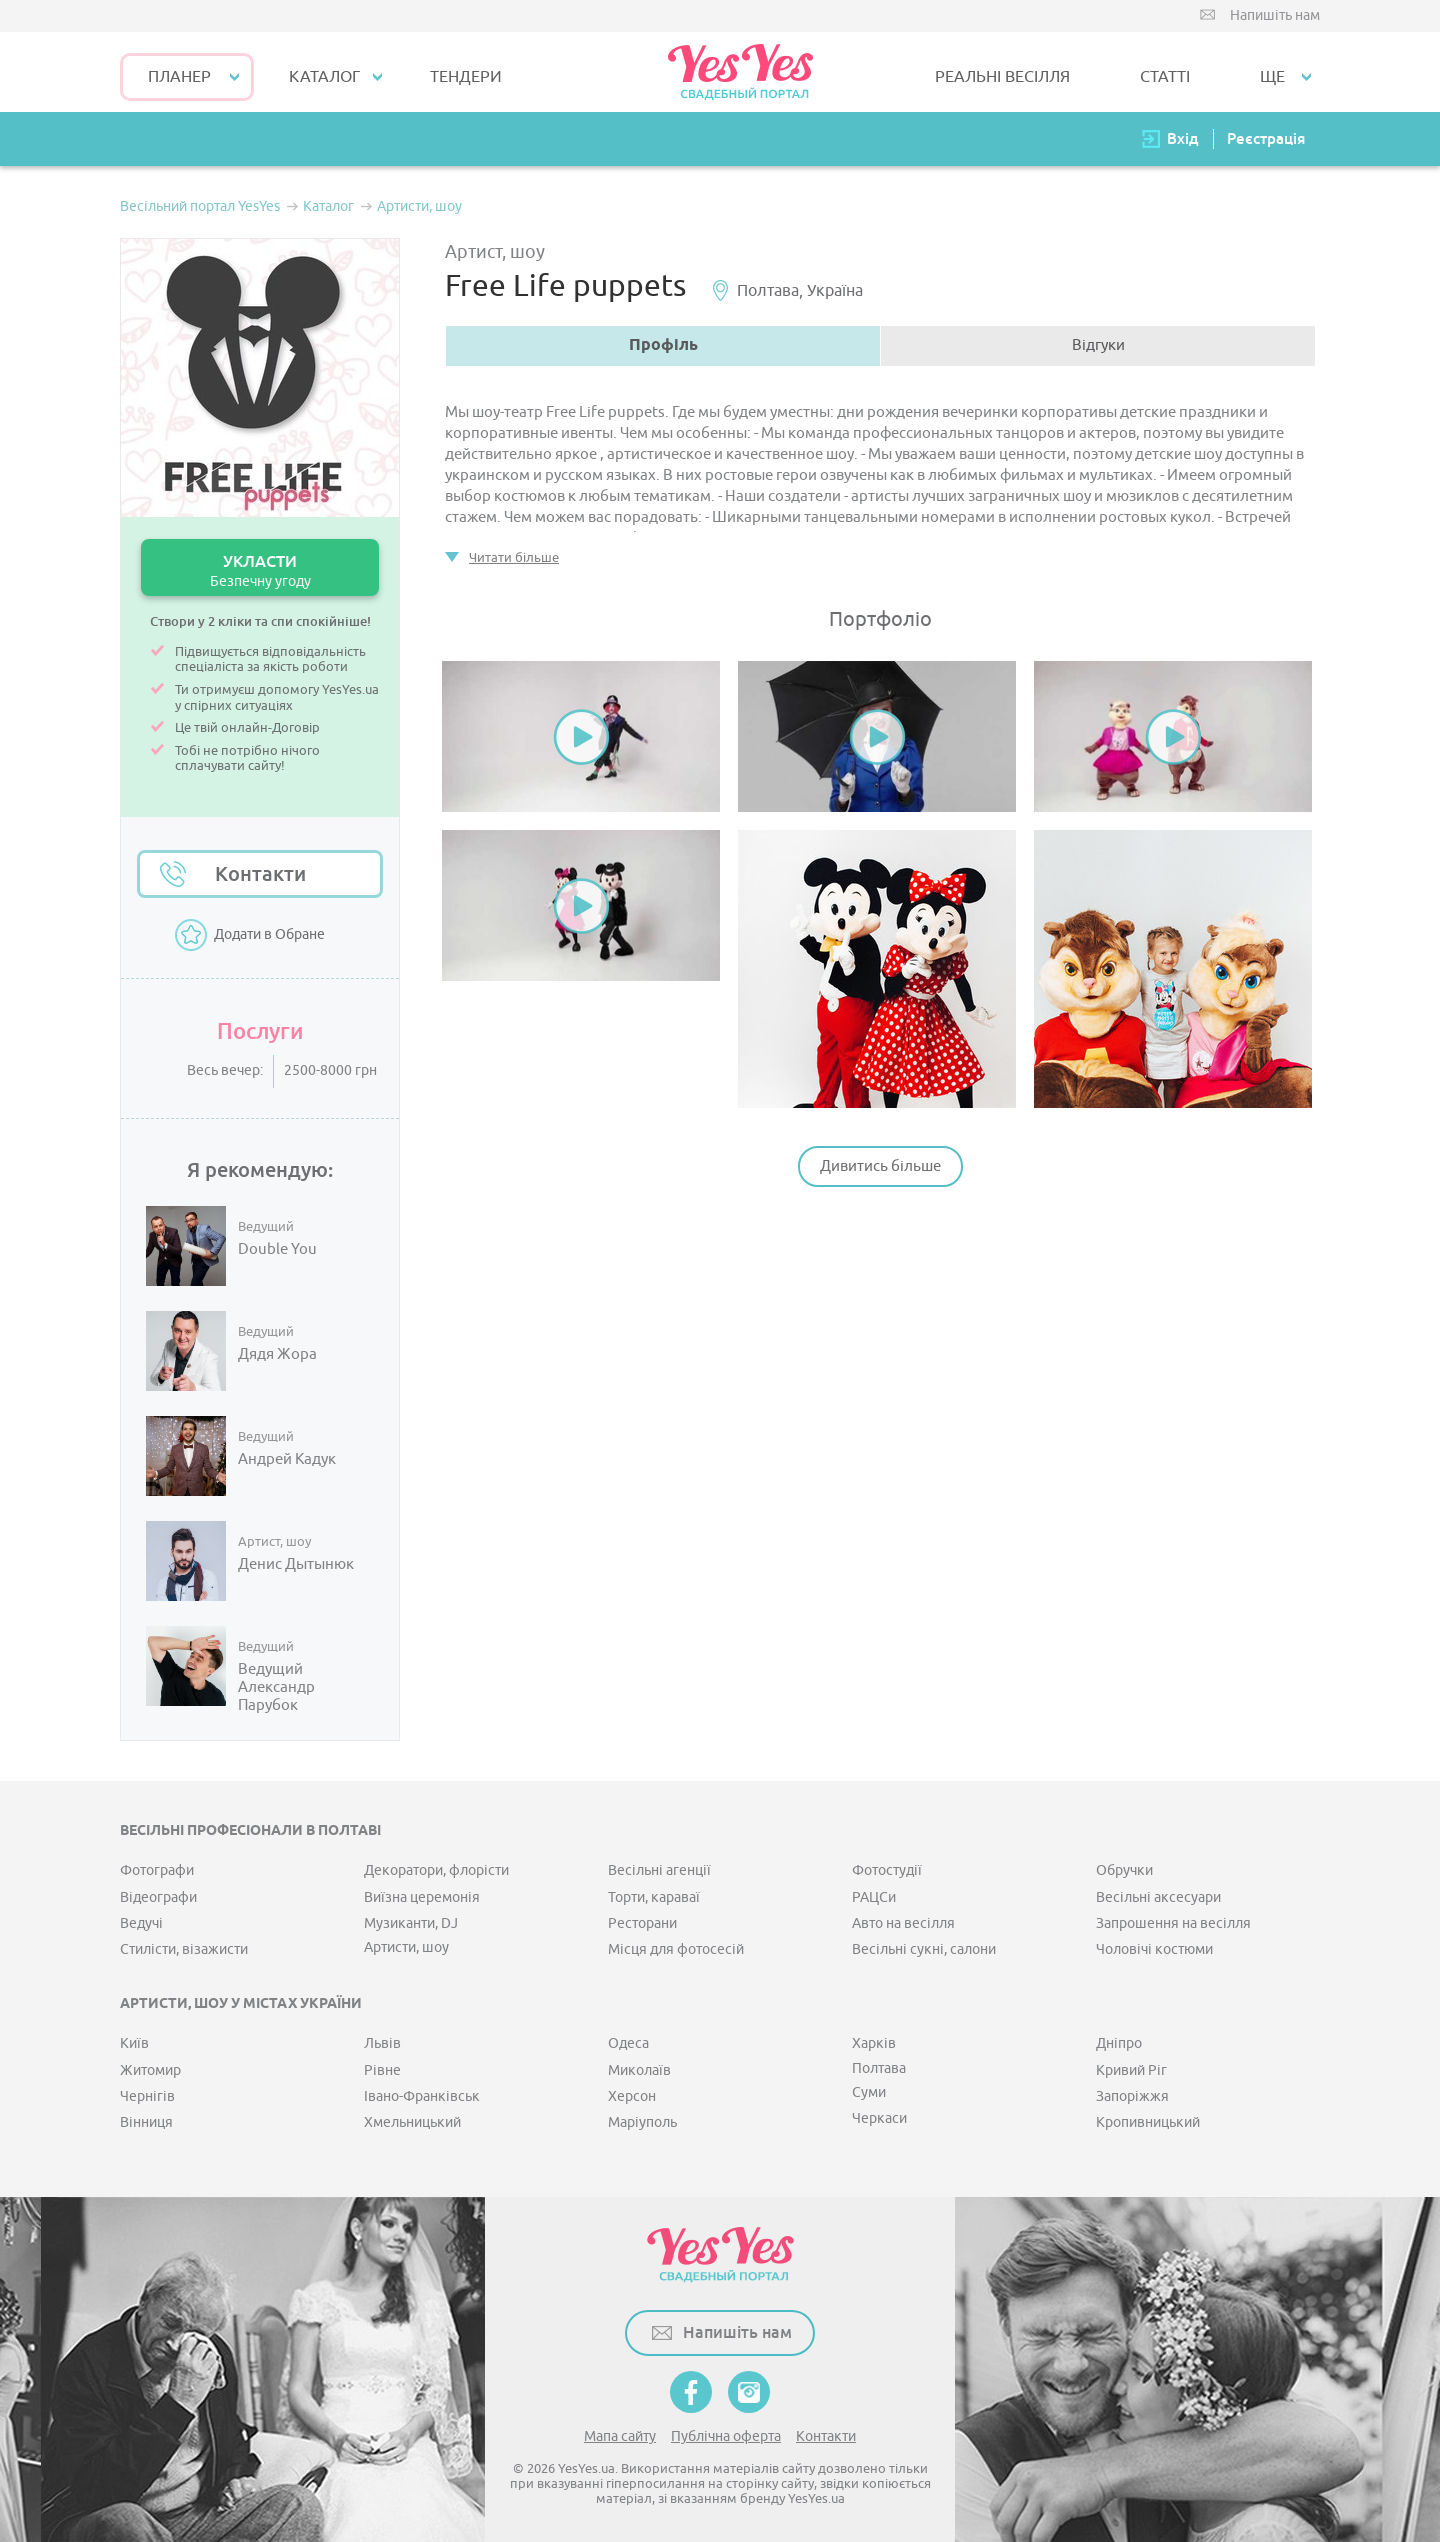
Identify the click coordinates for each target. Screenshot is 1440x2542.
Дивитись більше (880, 1166)
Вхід (1183, 138)
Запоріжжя (1132, 2096)
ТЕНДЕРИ (466, 77)
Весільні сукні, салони (924, 1949)
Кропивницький (1148, 2122)
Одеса (628, 2043)
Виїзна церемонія (422, 1897)
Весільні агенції (659, 1870)
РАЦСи (874, 1897)
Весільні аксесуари (1158, 1897)
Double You (277, 1250)
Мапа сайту (620, 2436)
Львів (382, 2043)
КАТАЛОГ (324, 77)
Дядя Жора (277, 1355)
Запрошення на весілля (1173, 1923)
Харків (874, 2043)
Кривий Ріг (1131, 2070)
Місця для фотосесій (676, 1949)
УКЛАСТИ (260, 570)
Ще (1272, 77)
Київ (134, 2043)
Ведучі (141, 1923)
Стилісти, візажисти (184, 1949)
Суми (869, 2092)
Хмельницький (412, 2122)
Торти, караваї (654, 1897)
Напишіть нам (1275, 15)
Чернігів (147, 2096)
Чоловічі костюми (1154, 1949)
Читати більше (514, 557)
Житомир (150, 2070)
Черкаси (879, 2118)
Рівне (382, 2070)
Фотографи (157, 1870)
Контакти (260, 874)
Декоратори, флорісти (436, 1870)
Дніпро (1119, 2043)
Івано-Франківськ (422, 2096)
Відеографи (158, 1897)
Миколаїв (639, 2070)
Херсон (632, 2096)
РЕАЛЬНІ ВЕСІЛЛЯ (1002, 77)
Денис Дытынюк (296, 1565)
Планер (179, 77)
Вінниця (146, 2122)
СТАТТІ (1165, 77)
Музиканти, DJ (411, 1923)
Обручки (1124, 1870)
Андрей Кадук (287, 1460)
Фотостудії (887, 1870)
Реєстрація (1266, 138)
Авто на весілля (903, 1923)
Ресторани (642, 1923)
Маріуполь (642, 2122)
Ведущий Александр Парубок (276, 1688)
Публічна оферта (726, 2436)
